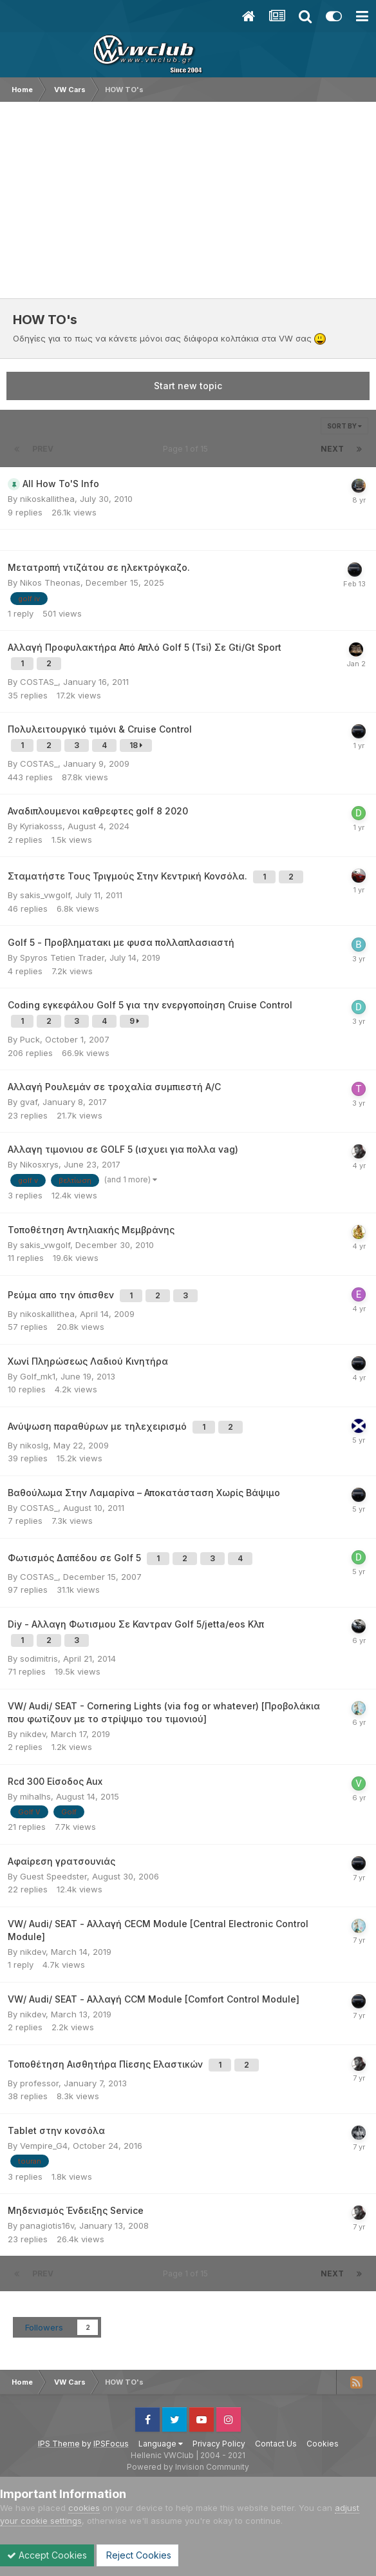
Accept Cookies (47, 2555)
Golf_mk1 (37, 1376)
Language (160, 2443)
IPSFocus (111, 2443)
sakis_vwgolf (45, 895)
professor (39, 2083)
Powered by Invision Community (188, 2467)
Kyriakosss (41, 826)
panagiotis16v (47, 2225)
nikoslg (34, 1445)
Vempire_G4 (44, 2145)
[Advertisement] (188, 198)
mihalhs (35, 1796)
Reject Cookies (137, 2555)
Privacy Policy (219, 2443)
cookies (84, 2508)
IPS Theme (59, 2443)
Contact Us (276, 2443)
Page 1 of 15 (187, 449)
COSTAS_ (39, 682)
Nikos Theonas (50, 582)
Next (332, 449)
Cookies (322, 2443)
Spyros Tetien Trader (62, 957)
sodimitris (39, 1658)
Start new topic (188, 385)
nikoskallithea (47, 499)
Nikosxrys (39, 1164)
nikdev (33, 1734)
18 (135, 745)
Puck (30, 1039)
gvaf (28, 1102)
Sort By (344, 426)
